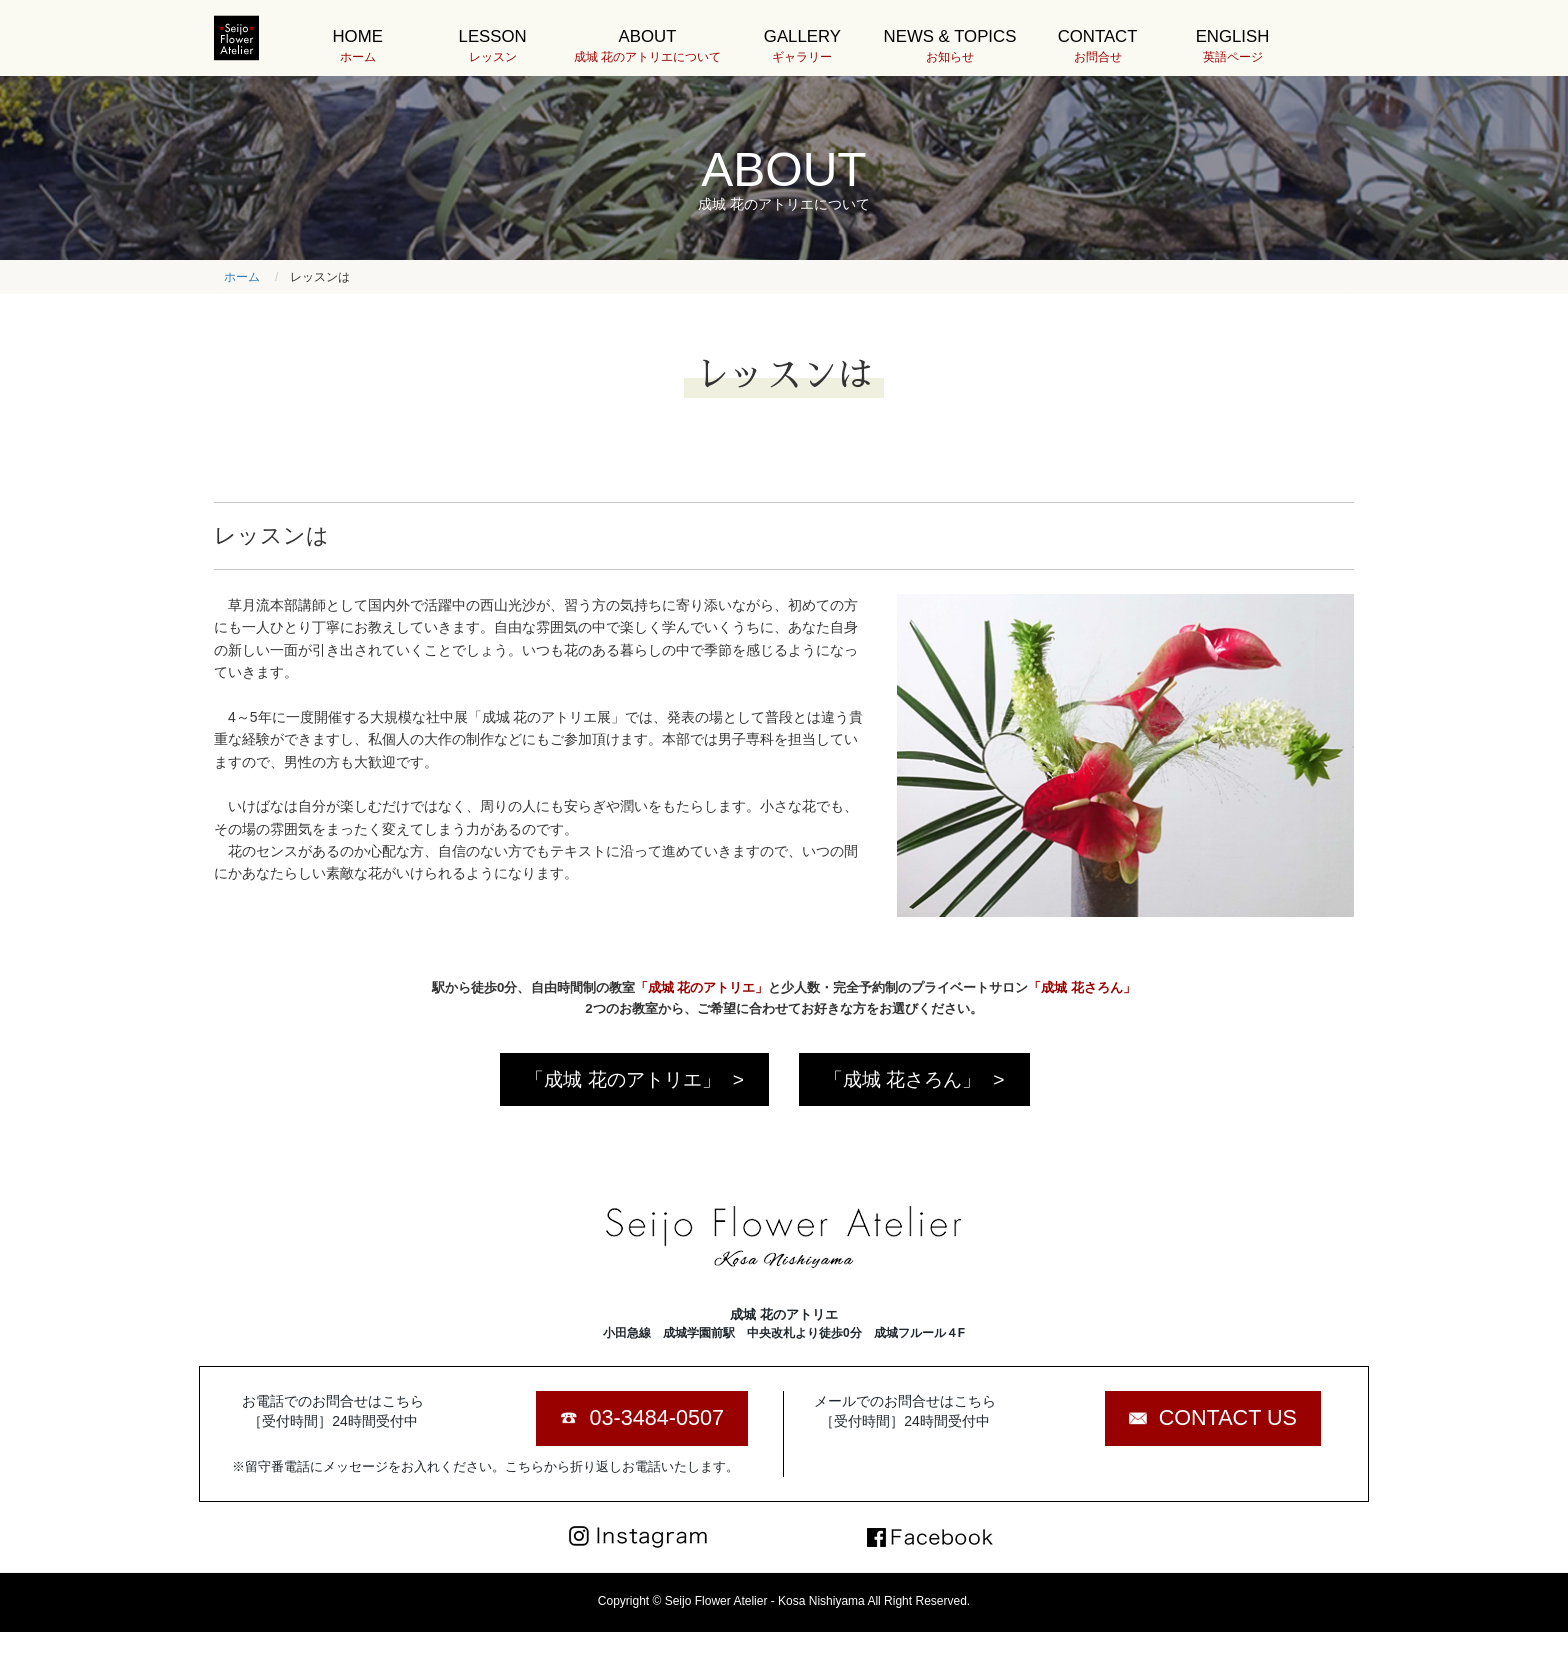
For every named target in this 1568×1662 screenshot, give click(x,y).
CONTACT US (1228, 1417)
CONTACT (1097, 46)
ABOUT (647, 46)
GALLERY (802, 46)
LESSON (492, 46)
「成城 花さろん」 (902, 1079)
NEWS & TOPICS (950, 46)
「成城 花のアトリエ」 (622, 1079)
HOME (357, 46)
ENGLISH (1232, 46)
